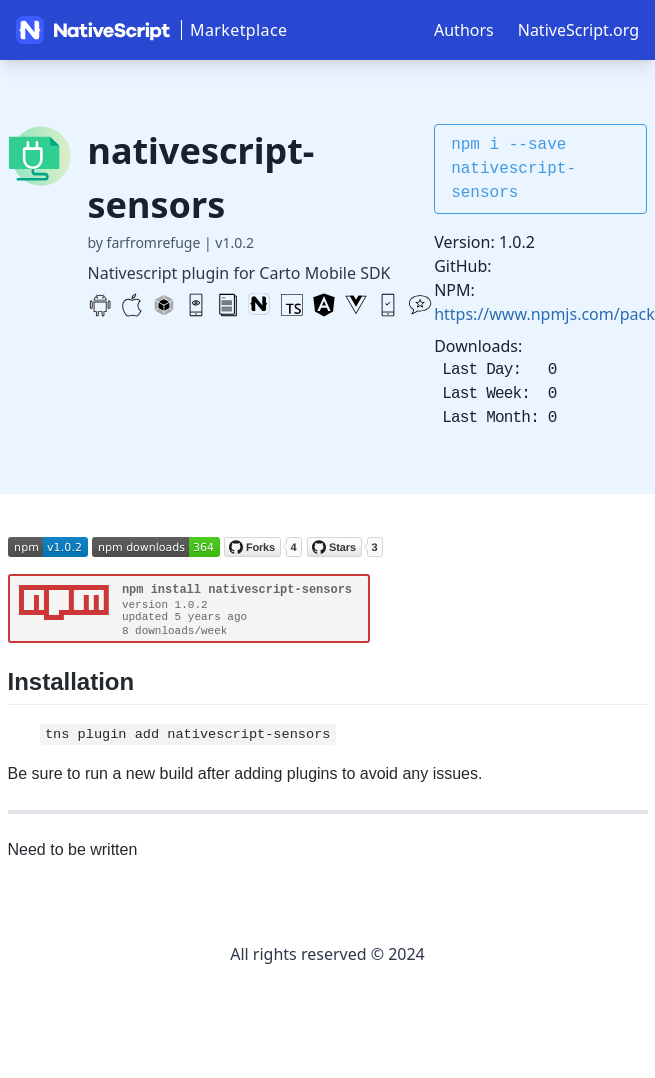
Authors (464, 30)
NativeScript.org (578, 30)
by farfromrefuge (144, 242)
